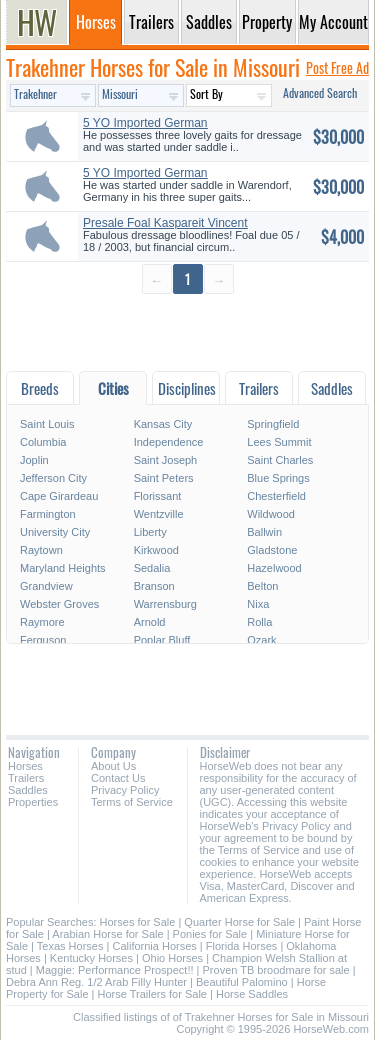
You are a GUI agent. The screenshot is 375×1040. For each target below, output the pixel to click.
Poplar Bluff (162, 640)
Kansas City (163, 424)
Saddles (28, 790)
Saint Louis (47, 424)
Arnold (150, 622)
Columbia (43, 442)
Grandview (46, 586)
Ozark (261, 640)
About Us (113, 766)
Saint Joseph (166, 460)
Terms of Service (132, 802)
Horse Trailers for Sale (152, 994)
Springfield (273, 424)
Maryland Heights (63, 568)
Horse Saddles (252, 994)
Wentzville (159, 514)
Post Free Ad (337, 67)
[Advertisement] (187, 331)
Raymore (42, 622)
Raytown (41, 550)
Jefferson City (53, 478)
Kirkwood (156, 550)
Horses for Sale (138, 922)
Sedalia (152, 568)
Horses (25, 766)
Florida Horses (242, 946)
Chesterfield (276, 496)
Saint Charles (280, 460)
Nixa (258, 604)
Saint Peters (164, 478)
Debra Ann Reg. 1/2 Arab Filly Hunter (96, 982)
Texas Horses (70, 946)
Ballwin (264, 532)
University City (55, 532)
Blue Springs (278, 478)
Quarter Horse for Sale (239, 922)
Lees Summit (279, 442)
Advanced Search (320, 92)
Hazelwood (274, 568)
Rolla (259, 622)
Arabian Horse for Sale (107, 934)
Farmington (48, 514)
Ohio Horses (172, 958)
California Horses (154, 946)
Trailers (26, 778)
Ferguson (43, 640)
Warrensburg (165, 604)
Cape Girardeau (59, 496)
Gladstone (272, 550)
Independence (169, 442)
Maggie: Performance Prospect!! (115, 970)
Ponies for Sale (210, 934)
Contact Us (118, 778)
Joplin (34, 460)
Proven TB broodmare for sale (276, 970)
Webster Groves (59, 604)
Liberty (150, 532)
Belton (262, 586)
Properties (33, 802)
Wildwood (271, 514)
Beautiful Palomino (242, 982)
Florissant (158, 496)
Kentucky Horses (91, 958)
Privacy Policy (125, 790)
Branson (154, 586)
